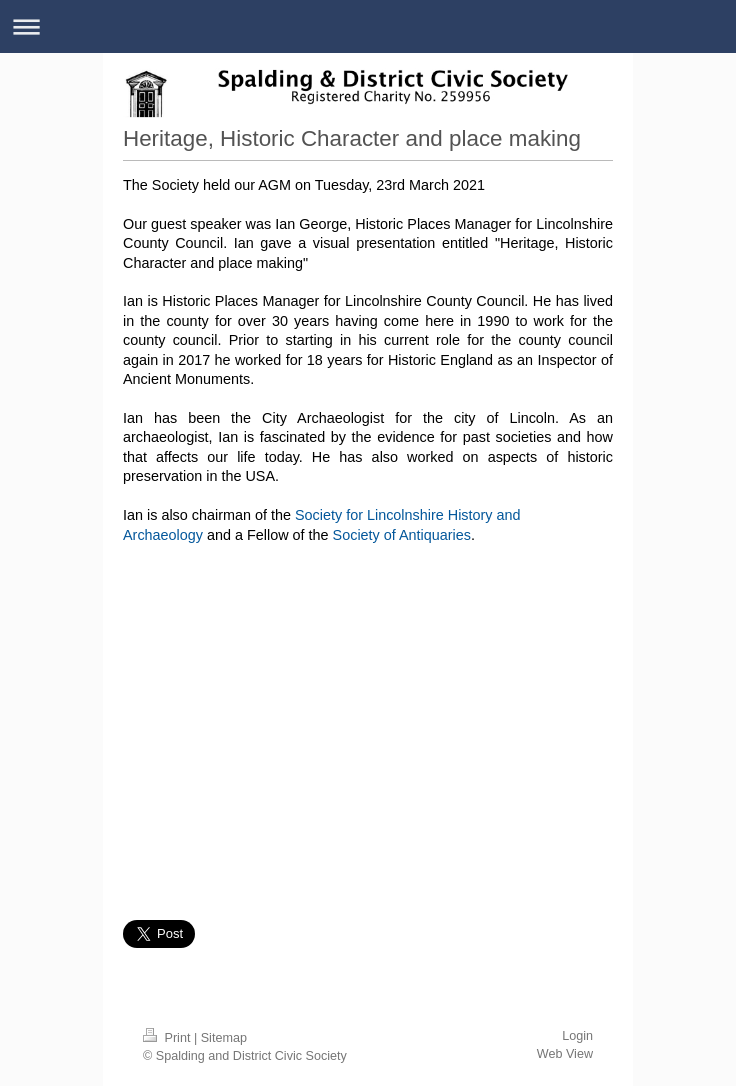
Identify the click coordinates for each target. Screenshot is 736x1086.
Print (168, 1038)
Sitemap (224, 1038)
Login (577, 1036)
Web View (565, 1054)
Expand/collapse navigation (368, 26)
